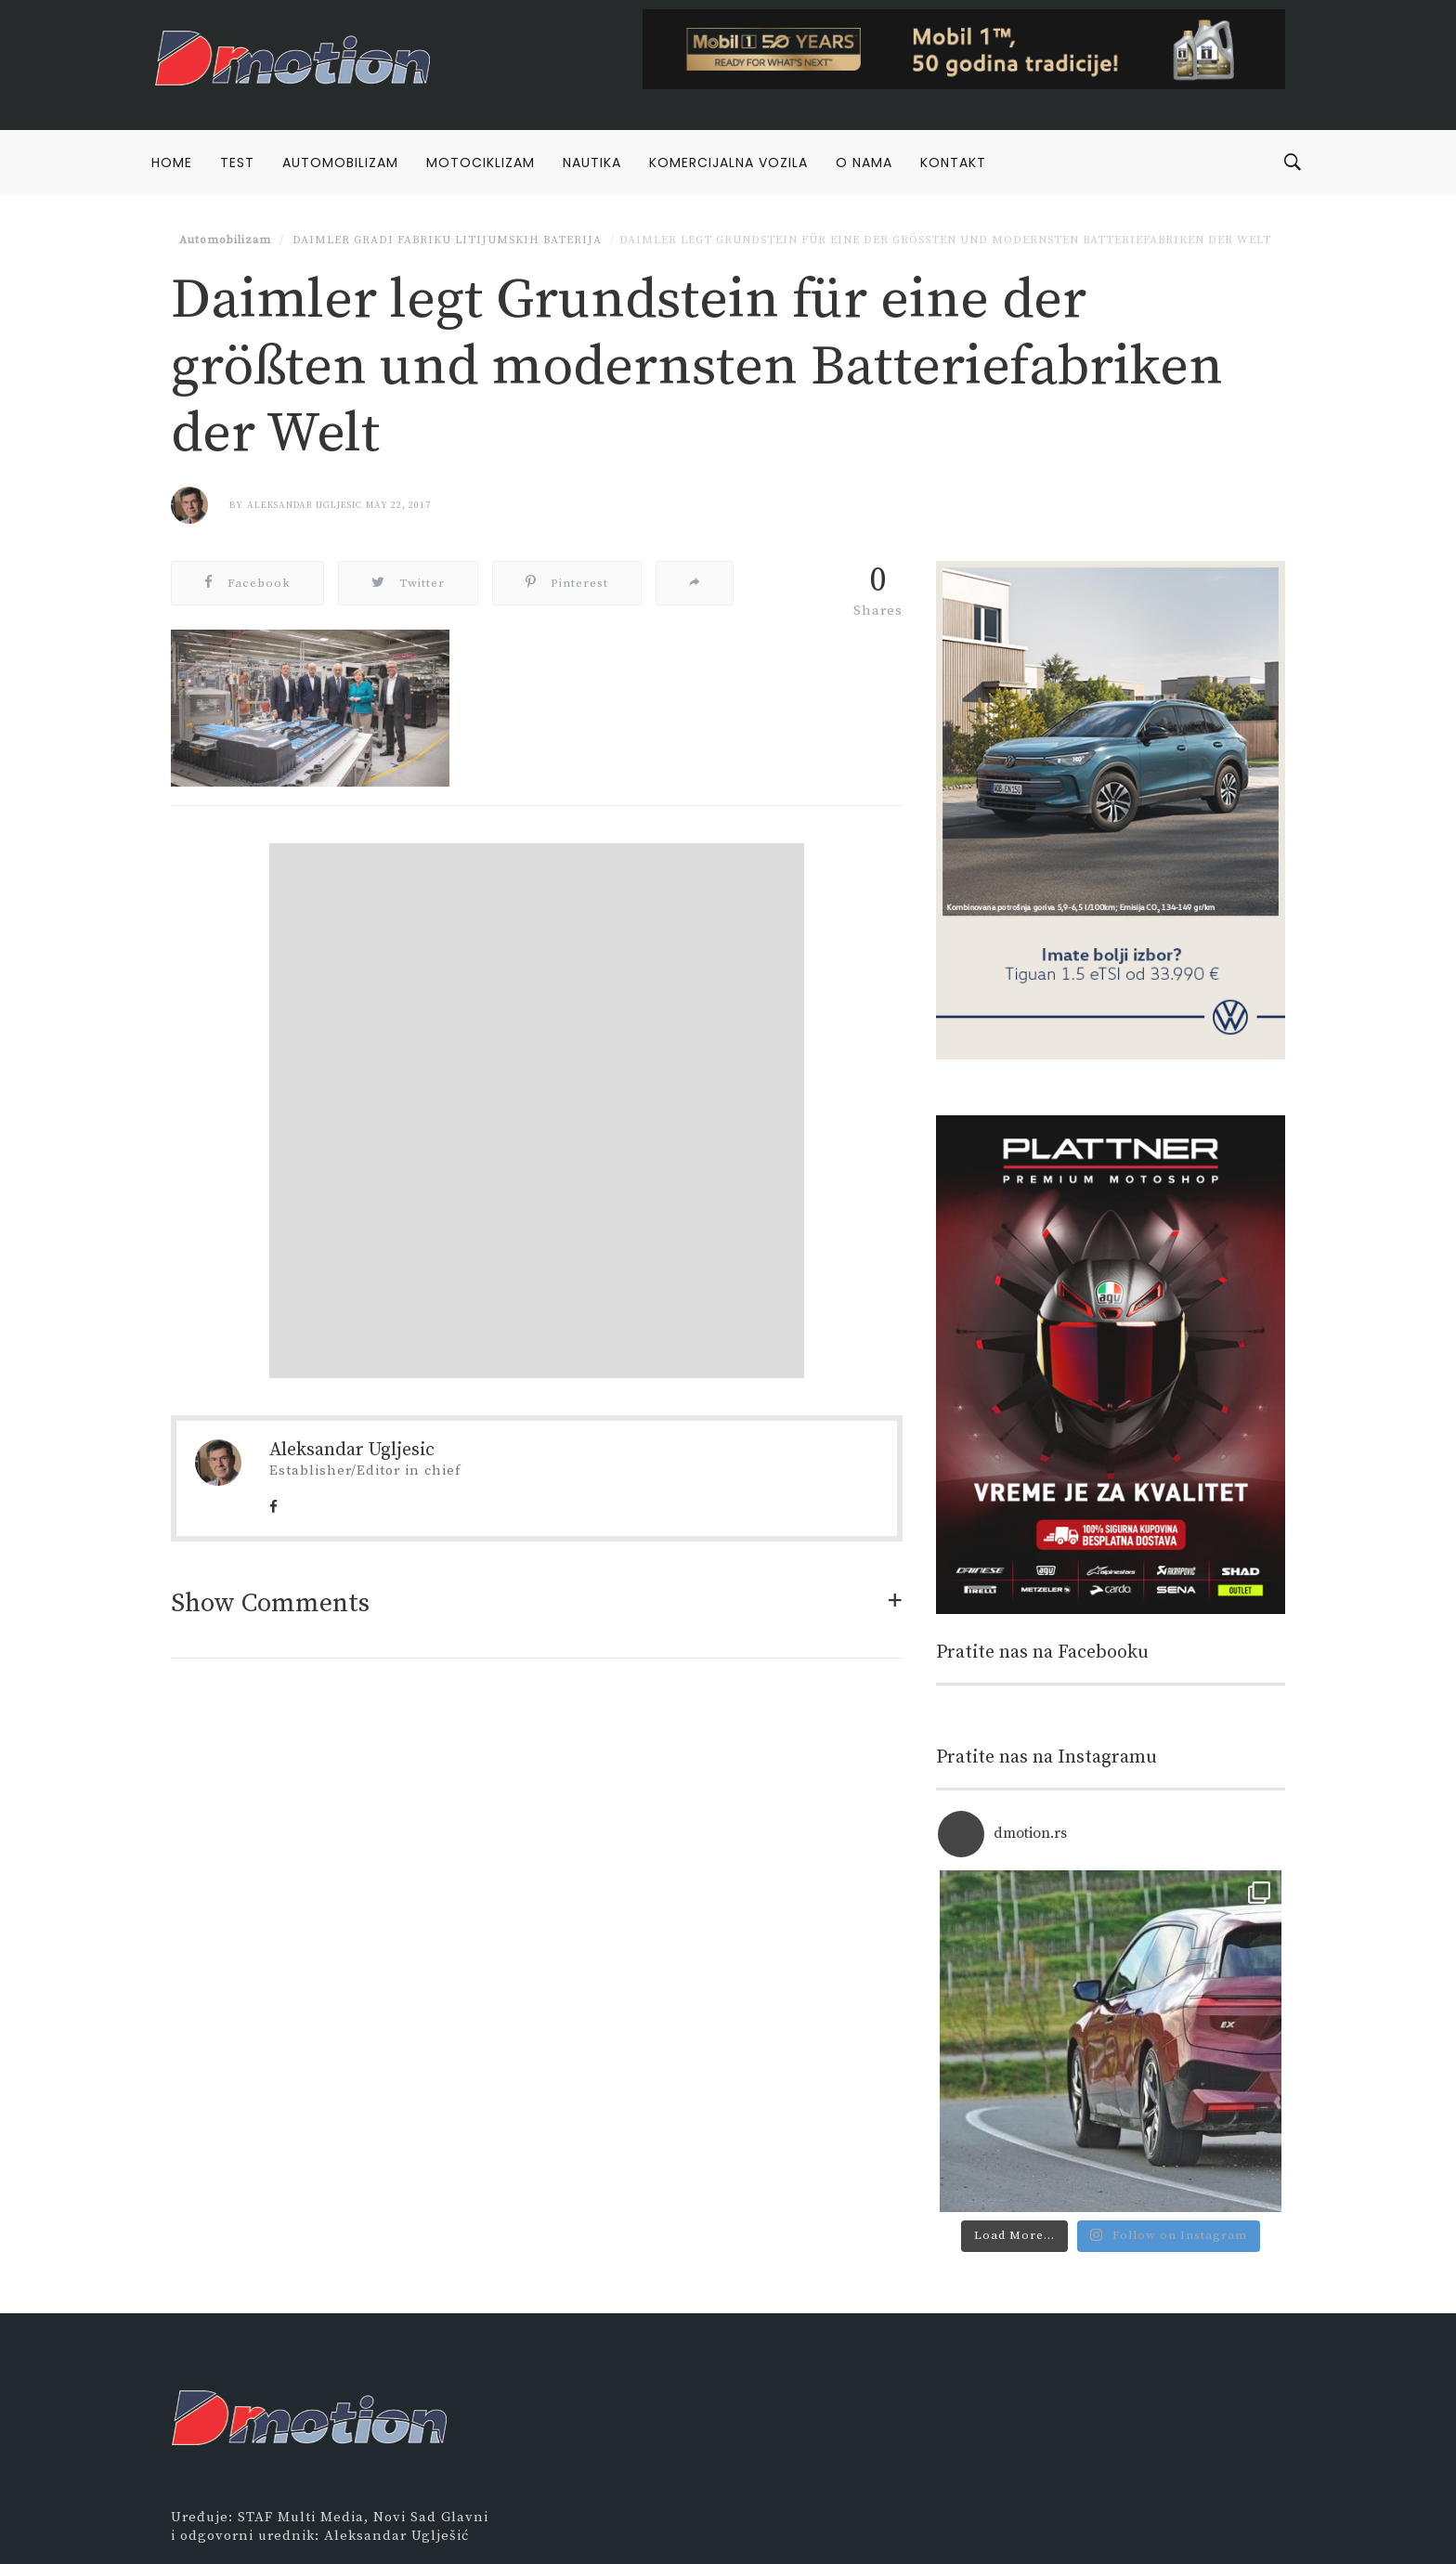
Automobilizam (340, 162)
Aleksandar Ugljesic (304, 505)
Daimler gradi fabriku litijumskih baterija (445, 240)
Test (237, 162)
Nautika (592, 162)
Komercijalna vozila (728, 162)
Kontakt (953, 162)
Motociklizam (480, 162)
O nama (864, 162)
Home (171, 162)
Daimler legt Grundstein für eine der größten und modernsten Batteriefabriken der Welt (945, 240)
